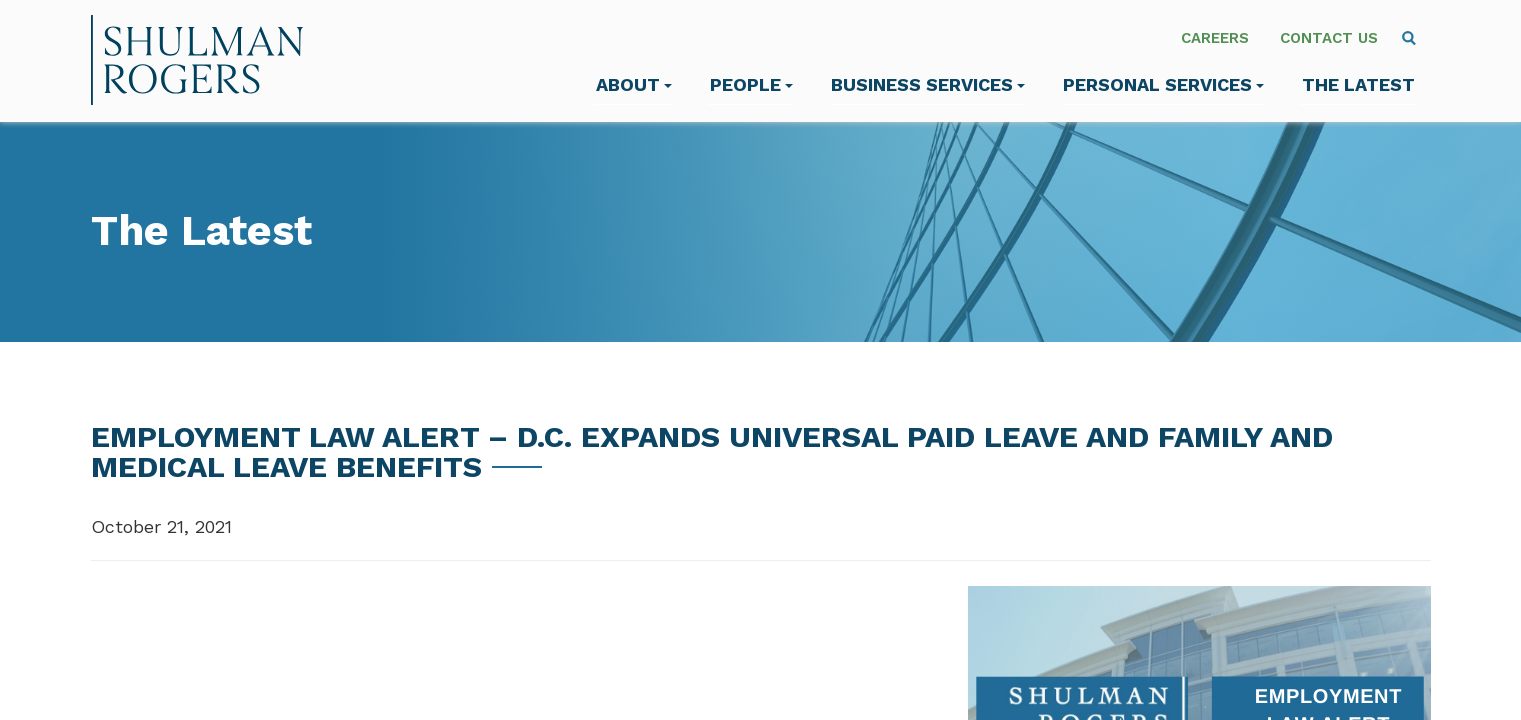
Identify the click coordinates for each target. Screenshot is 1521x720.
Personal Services (1163, 84)
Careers (1215, 38)
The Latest (1358, 84)
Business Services (928, 84)
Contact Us (1329, 38)
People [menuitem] (751, 84)
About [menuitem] (634, 84)
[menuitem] (1409, 38)
